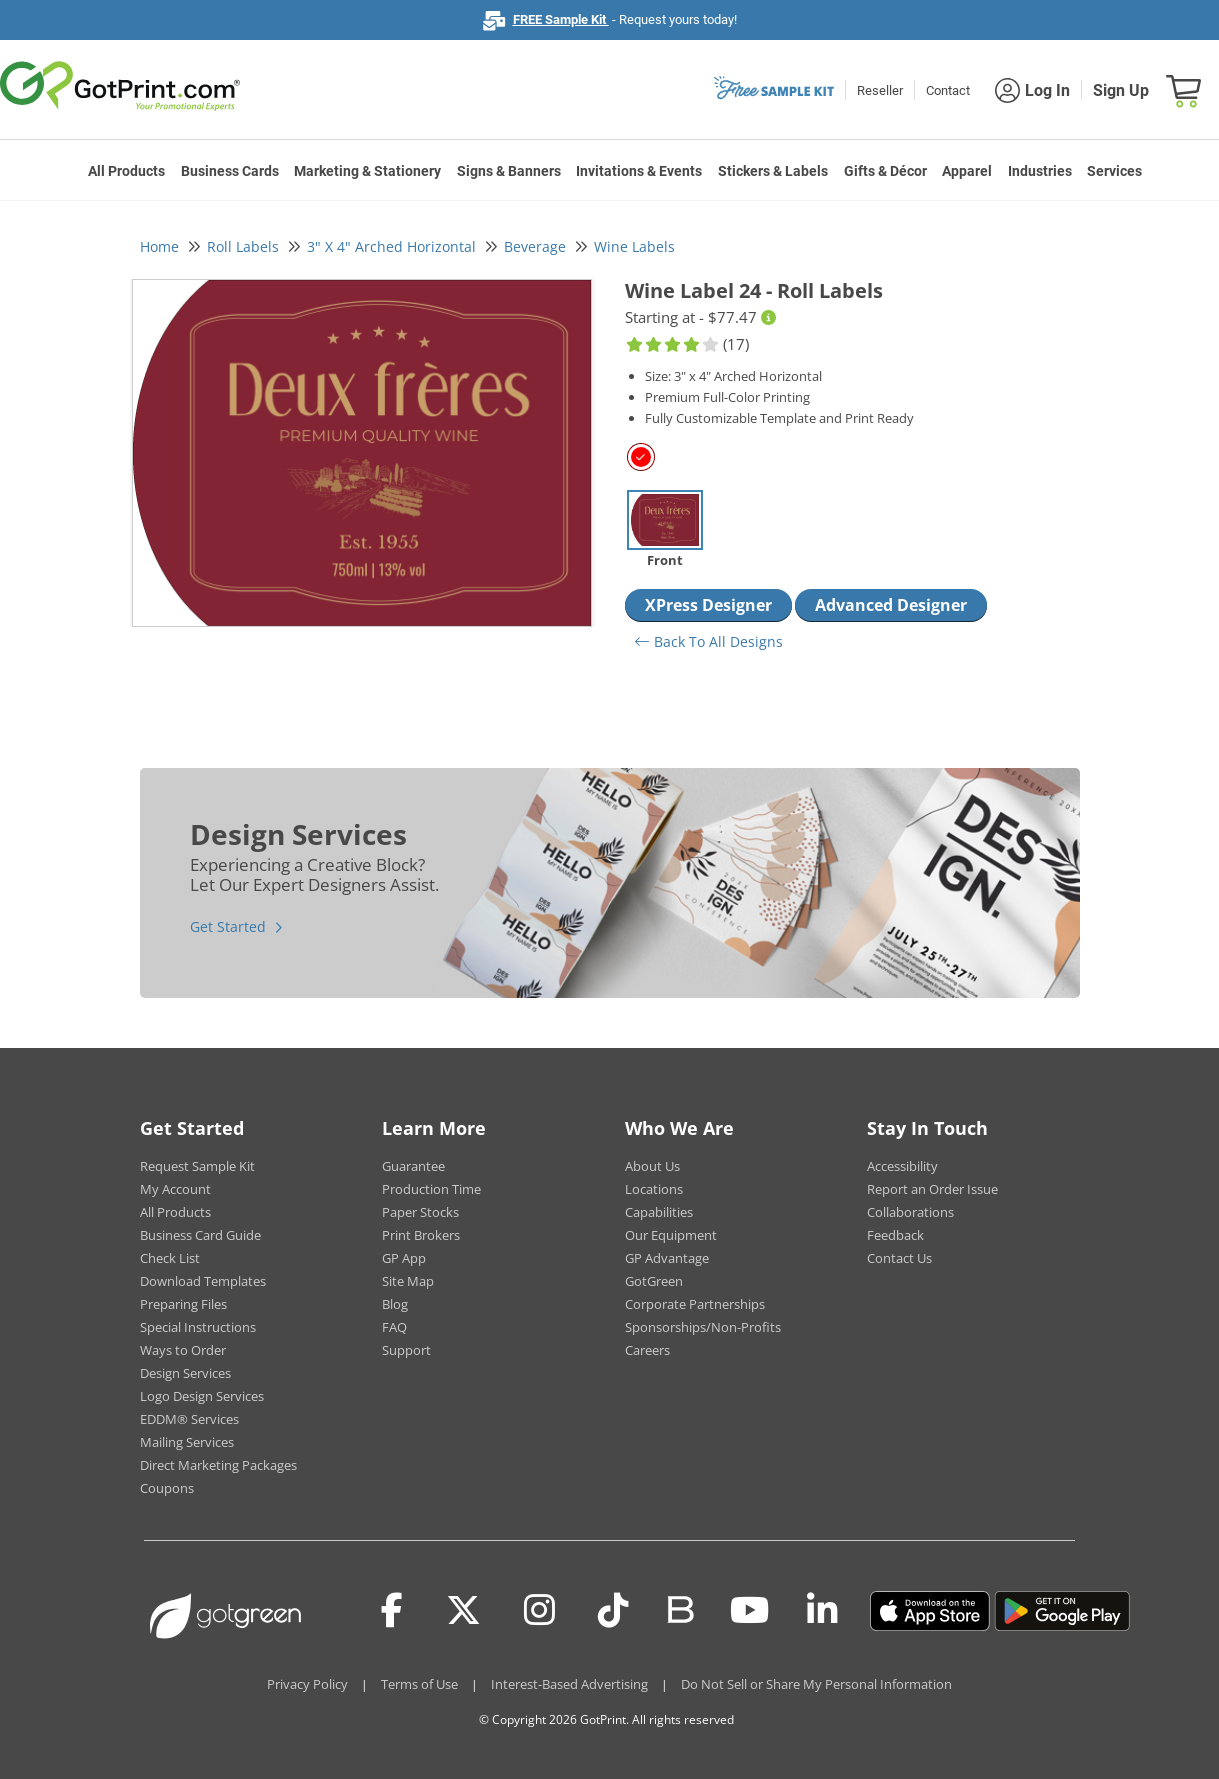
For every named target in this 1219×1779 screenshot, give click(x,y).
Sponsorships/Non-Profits (703, 1327)
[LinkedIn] (822, 1611)
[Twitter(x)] (463, 1611)
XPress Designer (708, 605)
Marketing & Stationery (367, 171)
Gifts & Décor (885, 171)
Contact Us (899, 1258)
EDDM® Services (189, 1419)
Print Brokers (421, 1235)
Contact (948, 90)
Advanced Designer (891, 605)
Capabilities (659, 1212)
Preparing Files (183, 1304)
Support (406, 1350)
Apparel (967, 171)
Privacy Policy (307, 1684)
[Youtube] (749, 1611)
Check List (170, 1258)
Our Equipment (671, 1235)
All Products (126, 171)
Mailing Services (187, 1442)
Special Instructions (198, 1327)
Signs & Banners (509, 171)
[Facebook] (392, 1611)
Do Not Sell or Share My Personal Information (816, 1684)
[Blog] (679, 1608)
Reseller (880, 90)
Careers (647, 1350)
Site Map (408, 1281)
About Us (652, 1166)
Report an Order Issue (932, 1189)
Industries (1040, 171)
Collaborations (910, 1212)
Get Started (228, 926)
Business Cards (230, 171)
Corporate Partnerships (695, 1304)
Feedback (895, 1235)
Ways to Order (183, 1350)
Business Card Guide (200, 1235)
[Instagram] (539, 1611)
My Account (175, 1189)
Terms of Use (419, 1684)
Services (1114, 171)
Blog (395, 1304)
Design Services (185, 1373)
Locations (654, 1189)
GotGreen (654, 1281)
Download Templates (203, 1281)
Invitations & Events (639, 171)
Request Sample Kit (197, 1166)
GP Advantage (667, 1258)
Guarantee (413, 1166)
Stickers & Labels (773, 171)
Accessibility (902, 1166)
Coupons (167, 1488)
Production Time (431, 1189)
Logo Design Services (202, 1396)
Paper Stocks (420, 1212)
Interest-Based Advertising (569, 1684)
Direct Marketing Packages (218, 1465)
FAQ (394, 1327)
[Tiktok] (613, 1611)
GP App (404, 1258)
